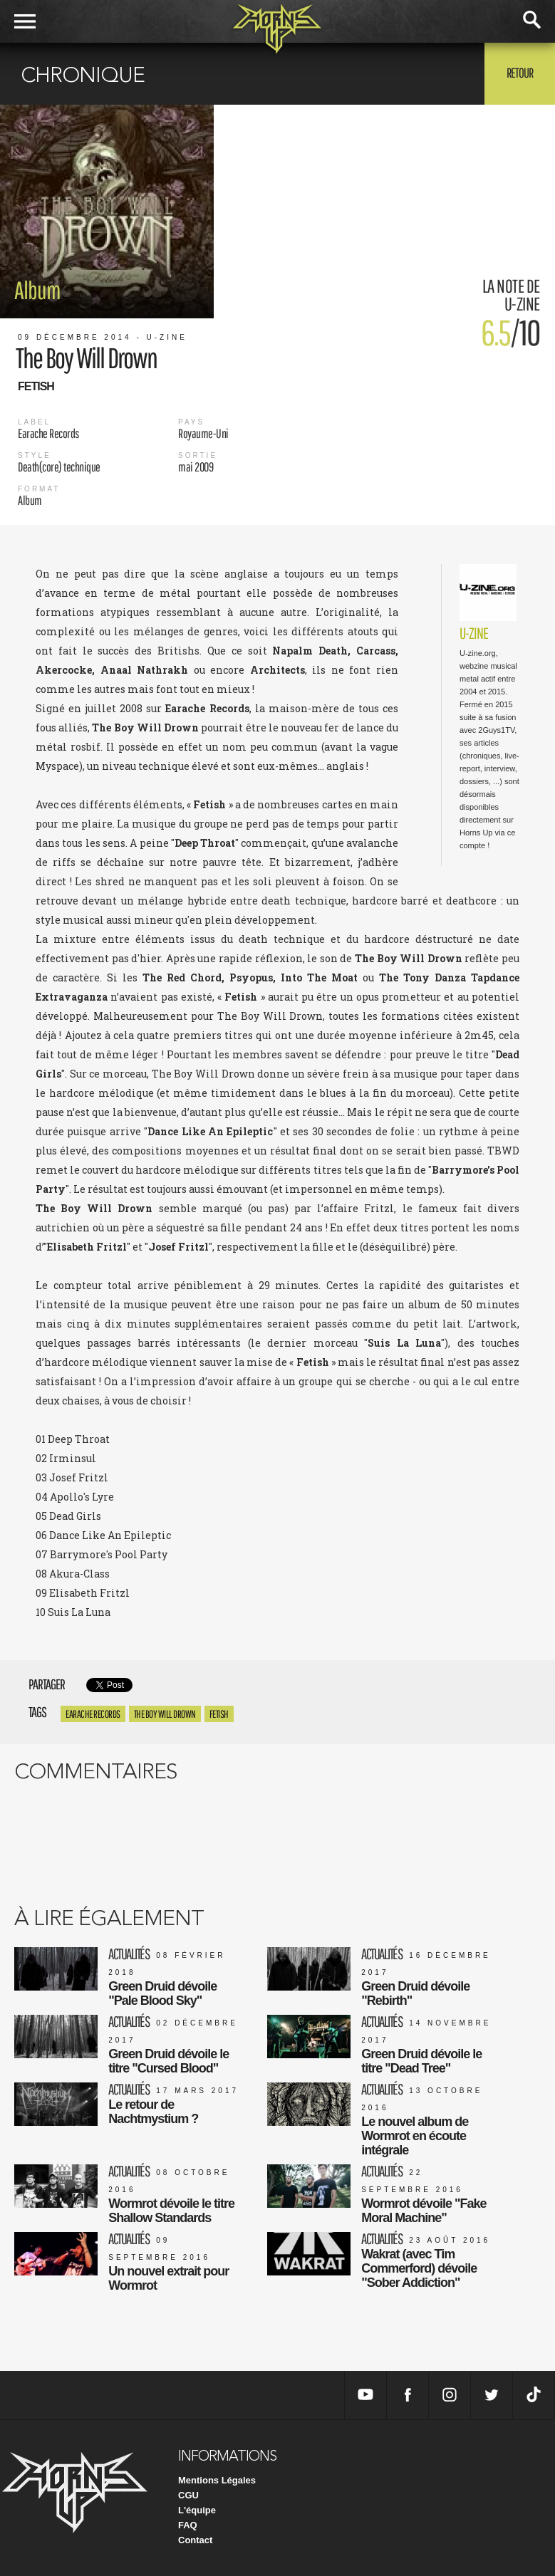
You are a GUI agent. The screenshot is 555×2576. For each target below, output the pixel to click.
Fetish (219, 1714)
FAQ (187, 2525)
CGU (188, 2495)
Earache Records (93, 1714)
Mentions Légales (217, 2480)
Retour (520, 72)
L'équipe (197, 2510)
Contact (195, 2540)
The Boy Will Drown (165, 1714)
